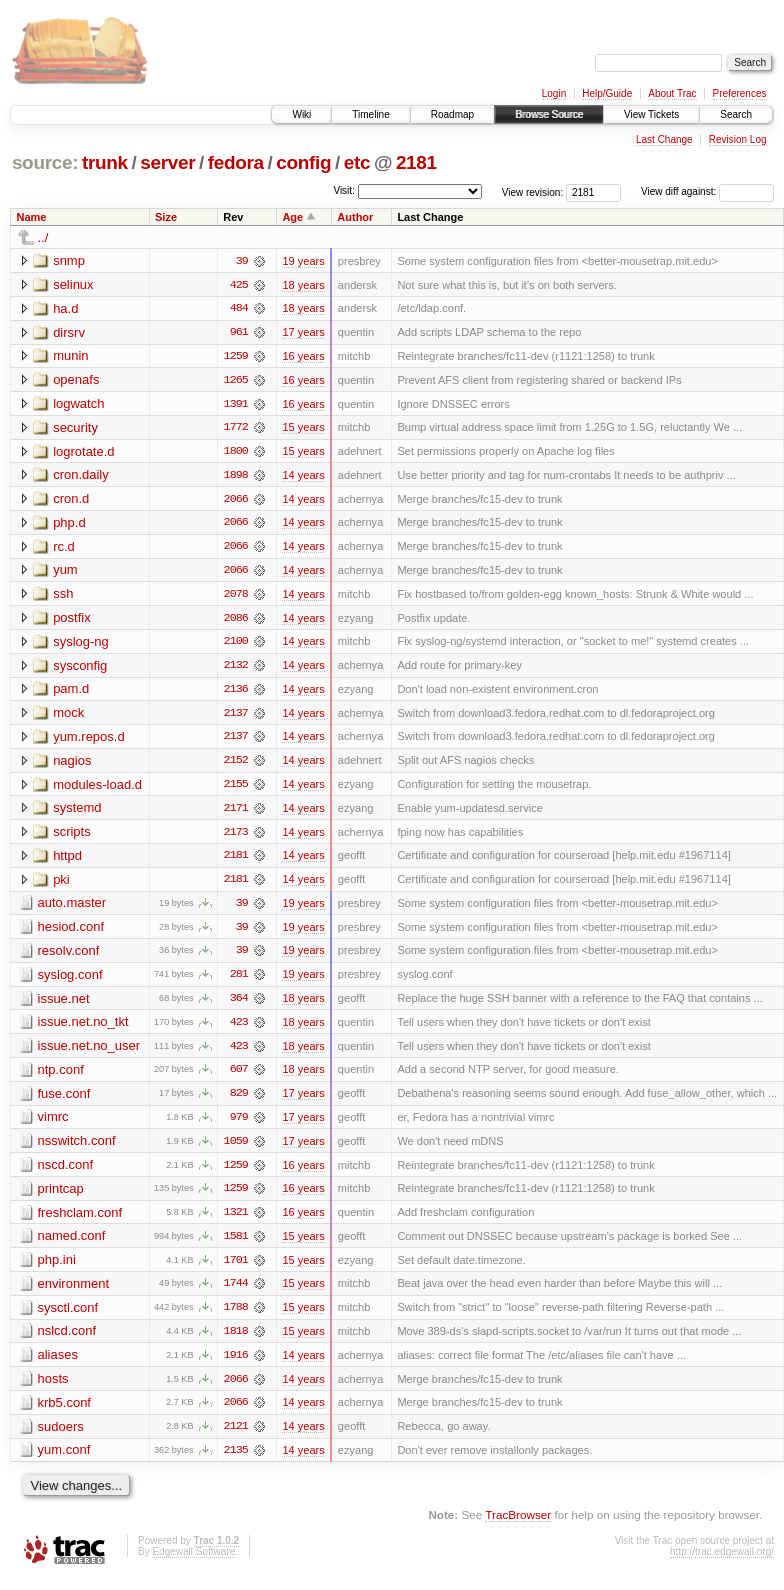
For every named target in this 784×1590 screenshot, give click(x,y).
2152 (236, 765)
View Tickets (651, 114)
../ (43, 237)
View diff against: (707, 191)
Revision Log (738, 139)
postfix (72, 620)
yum (65, 572)
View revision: (533, 191)
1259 (236, 357)
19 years (303, 261)
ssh (63, 596)
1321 (236, 1221)
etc (357, 162)
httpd (67, 860)
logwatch (78, 404)
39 (242, 261)
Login (554, 93)
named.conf (72, 1244)
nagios (72, 764)
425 (239, 285)
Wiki (301, 114)
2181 (416, 162)
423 (239, 1029)
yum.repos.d (89, 740)
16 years (303, 357)
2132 (236, 669)
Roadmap (452, 114)
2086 (236, 621)
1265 (236, 381)
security (75, 428)
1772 (236, 429)
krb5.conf (64, 1412)
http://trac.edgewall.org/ (722, 1562)
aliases (58, 1364)
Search (736, 114)
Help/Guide (607, 93)
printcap (61, 1196)
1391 (236, 405)
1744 (236, 1293)
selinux (73, 284)
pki (61, 884)
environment (74, 1292)
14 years (303, 477)
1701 (236, 1269)
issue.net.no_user (89, 1052)
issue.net (64, 1004)
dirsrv (69, 332)
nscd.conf (66, 1172)
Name (32, 217)
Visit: (344, 190)
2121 (236, 1437)
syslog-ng (81, 644)
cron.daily (81, 476)
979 (239, 1125)
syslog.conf (70, 980)
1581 (236, 1245)
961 (239, 333)
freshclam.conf (80, 1220)
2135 (236, 1461)
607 (239, 1077)
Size (166, 217)
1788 (236, 1317)
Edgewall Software (193, 1562)
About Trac (672, 93)
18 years (303, 285)
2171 (236, 813)
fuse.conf (64, 1100)
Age (292, 217)
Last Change (664, 139)
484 (239, 309)
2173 (236, 837)
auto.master (72, 908)
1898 (236, 477)
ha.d (65, 308)
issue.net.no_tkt (83, 1028)
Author (355, 217)
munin (70, 356)
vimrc (53, 1124)
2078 (236, 597)
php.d (69, 524)
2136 (236, 693)
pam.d (71, 692)
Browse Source (549, 114)
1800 (236, 453)
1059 (236, 1149)
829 (239, 1101)
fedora (236, 162)
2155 (236, 789)
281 (239, 981)
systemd (77, 812)
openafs (76, 380)
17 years (303, 333)
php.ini (57, 1268)
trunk (105, 162)
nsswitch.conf (77, 1148)
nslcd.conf (67, 1340)
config (303, 162)
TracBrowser (518, 1525)
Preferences (740, 93)
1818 (236, 1341)
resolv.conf (69, 956)
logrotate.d (83, 452)
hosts (53, 1388)
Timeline (370, 114)
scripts (72, 836)
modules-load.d (97, 788)
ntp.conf (61, 1076)
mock (68, 716)
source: (45, 162)
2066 (236, 501)
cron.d (71, 500)
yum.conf (64, 1460)
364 (239, 1005)
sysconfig (80, 668)
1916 (236, 1365)
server (167, 162)
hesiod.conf (71, 932)
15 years (303, 429)
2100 (236, 645)
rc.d (64, 548)
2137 (236, 717)
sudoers (61, 1436)
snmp (69, 260)
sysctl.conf (68, 1316)
